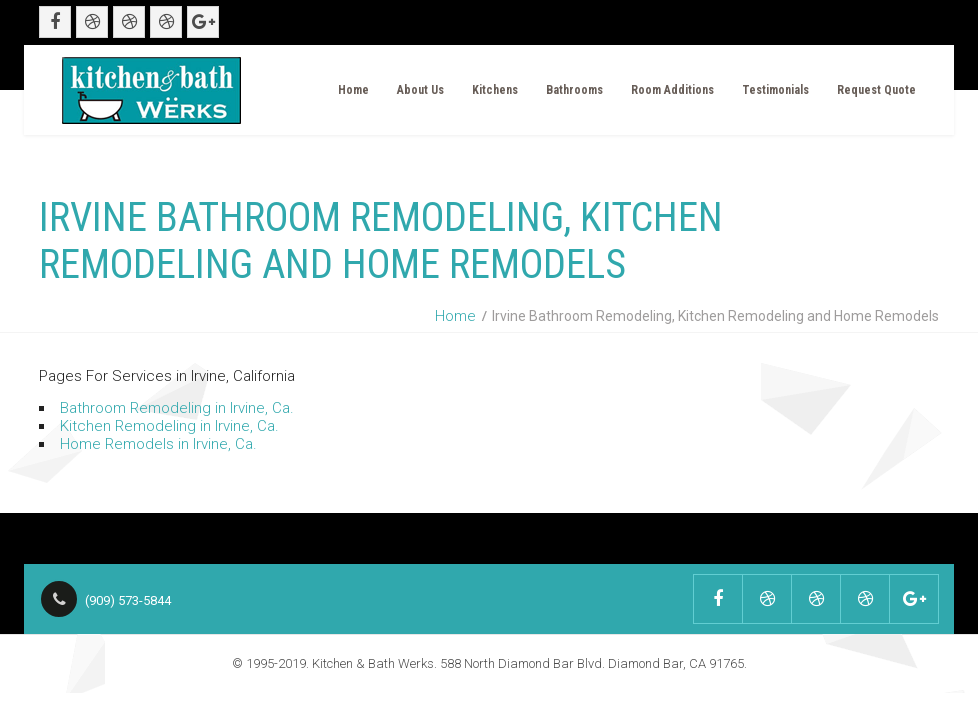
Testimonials (775, 90)
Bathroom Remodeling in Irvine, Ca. (177, 408)
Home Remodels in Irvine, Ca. (158, 444)
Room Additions (672, 90)
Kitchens (495, 90)
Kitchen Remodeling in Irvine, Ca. (169, 426)
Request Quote (876, 90)
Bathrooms (574, 90)
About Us (420, 90)
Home (353, 90)
